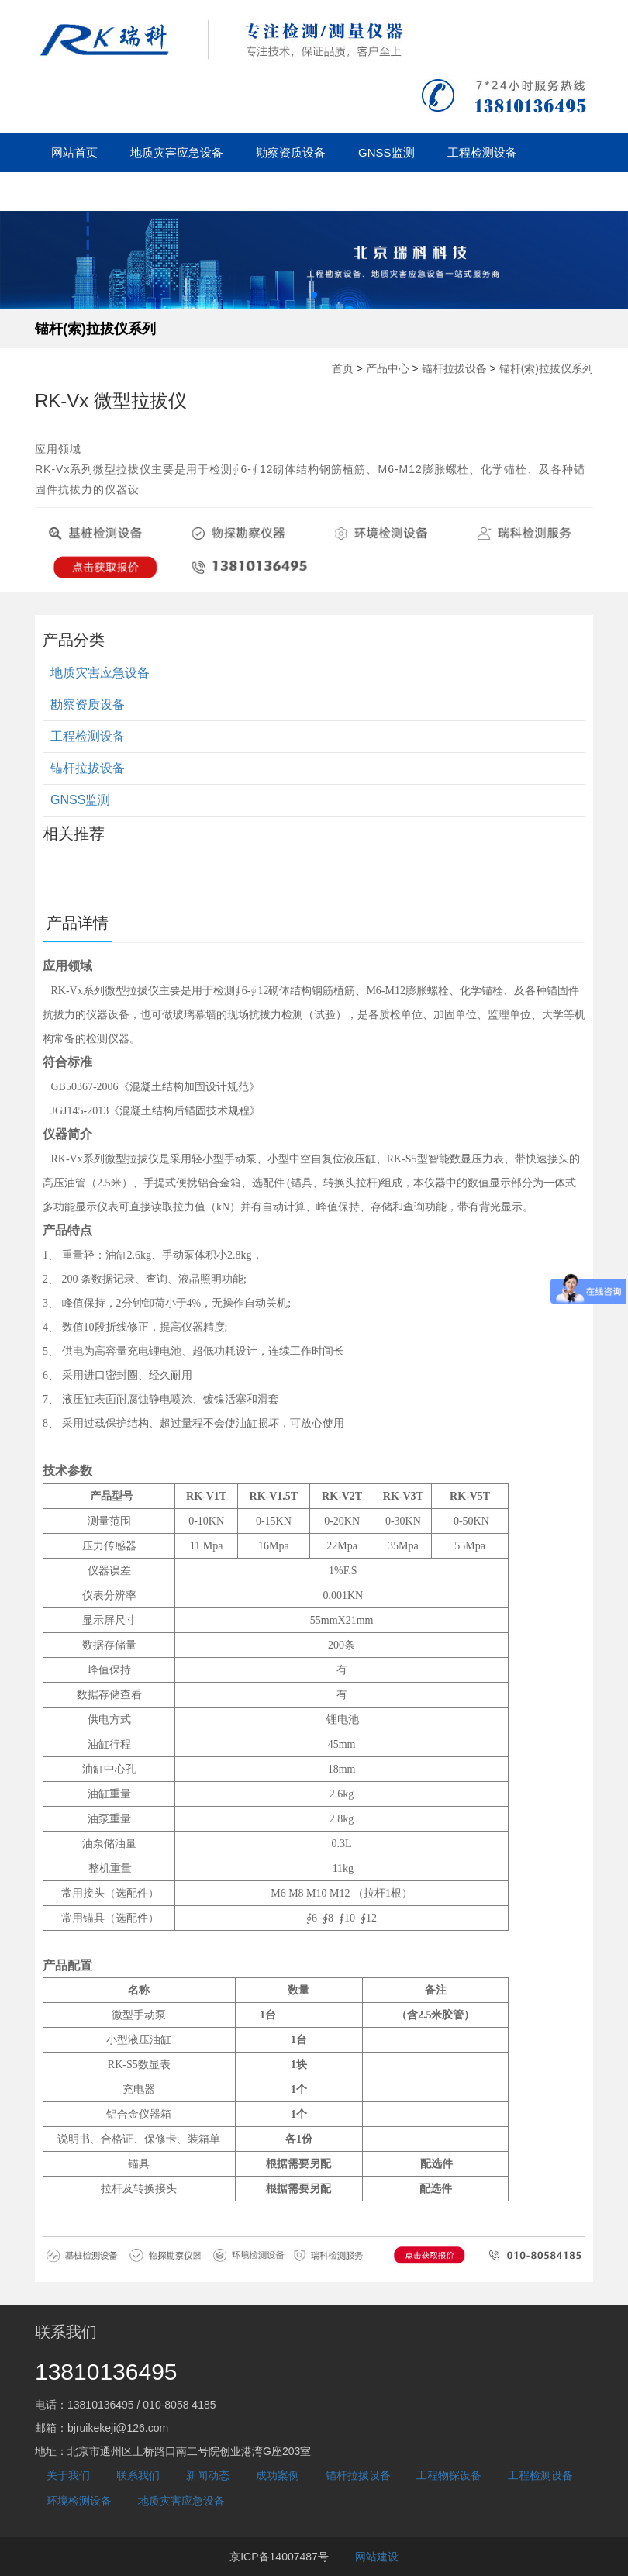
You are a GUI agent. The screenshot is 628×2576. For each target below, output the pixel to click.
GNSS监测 (386, 152)
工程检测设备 (482, 152)
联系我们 (138, 2475)
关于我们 (335, 191)
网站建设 (377, 2556)
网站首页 (74, 152)
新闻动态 (177, 191)
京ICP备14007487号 (279, 2556)
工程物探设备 (448, 2475)
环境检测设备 (79, 2501)
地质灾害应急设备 (176, 152)
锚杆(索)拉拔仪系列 (95, 329)
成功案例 (256, 191)
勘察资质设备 (291, 152)
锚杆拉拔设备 (86, 191)
